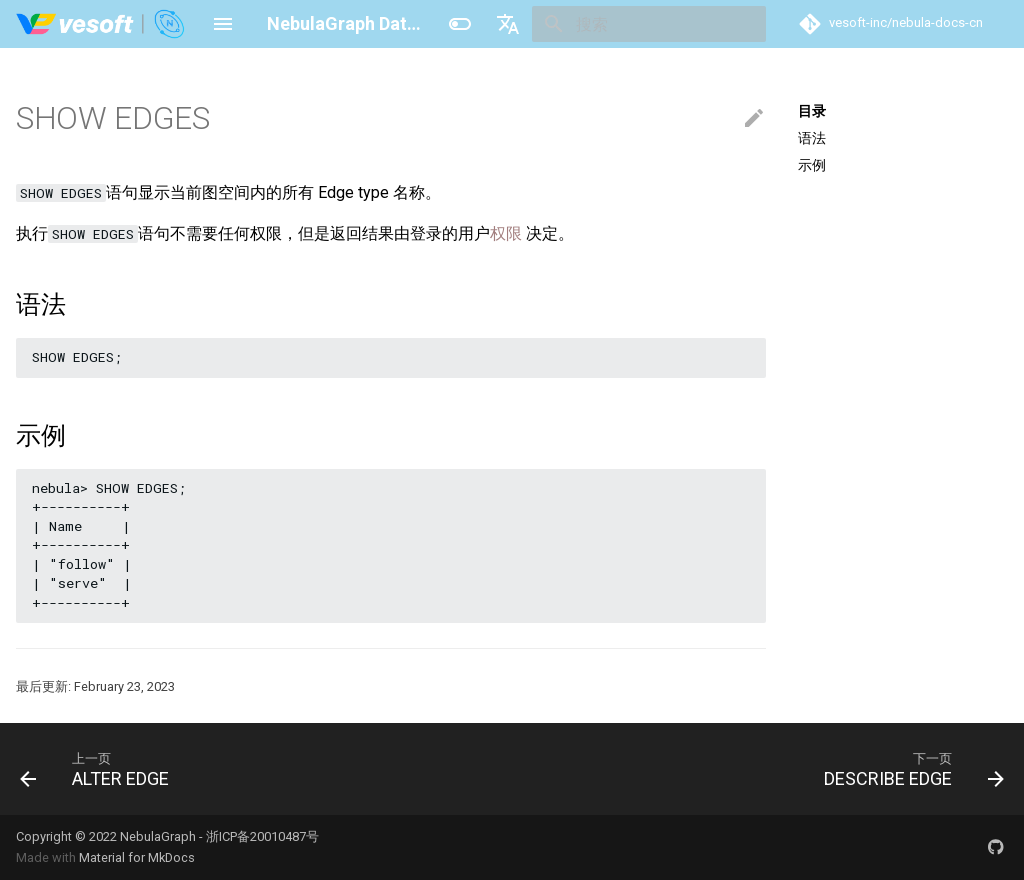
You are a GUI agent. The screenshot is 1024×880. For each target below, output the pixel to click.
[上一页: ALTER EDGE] (99, 769)
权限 (506, 233)
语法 (812, 138)
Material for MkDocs (137, 857)
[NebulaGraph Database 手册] (101, 24)
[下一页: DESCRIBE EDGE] (909, 769)
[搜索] (649, 24)
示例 (812, 165)
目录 (812, 111)
